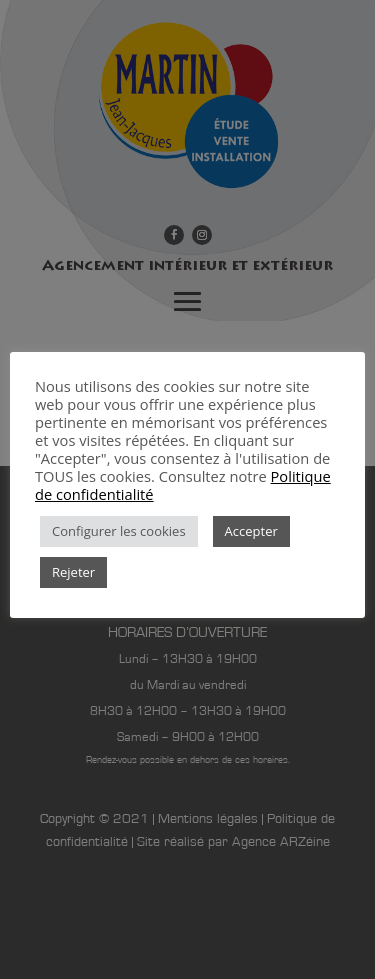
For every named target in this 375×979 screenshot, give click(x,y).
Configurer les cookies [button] (119, 531)
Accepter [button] (251, 531)
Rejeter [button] (73, 572)
